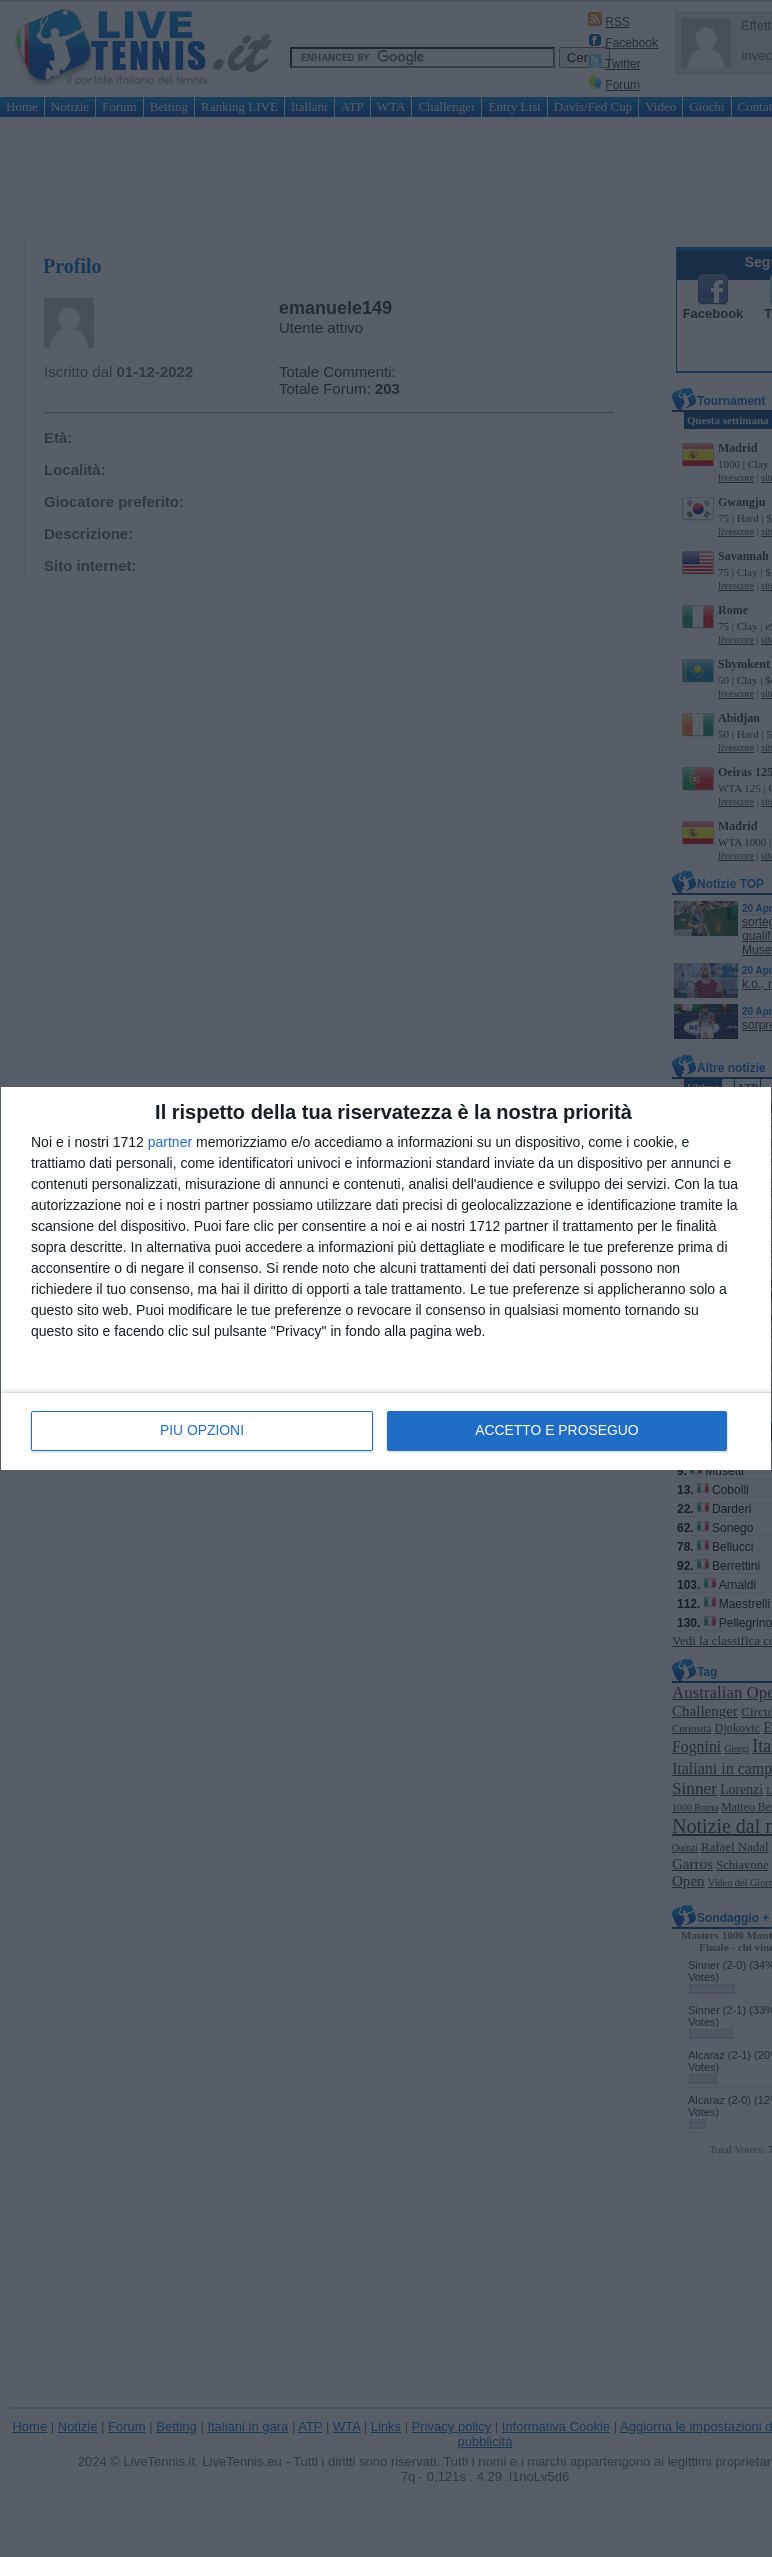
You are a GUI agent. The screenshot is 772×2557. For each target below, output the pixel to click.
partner (170, 1143)
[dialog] (386, 1279)
